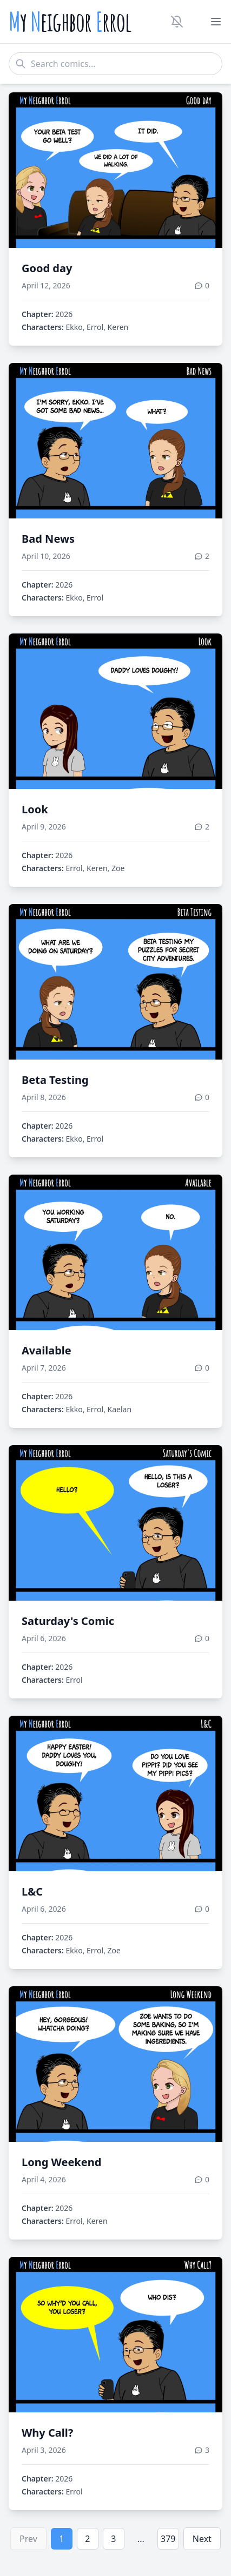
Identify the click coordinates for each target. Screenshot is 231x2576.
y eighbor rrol (70, 22)
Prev (28, 2539)
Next (202, 2539)
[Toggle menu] (216, 21)
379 (168, 2539)
